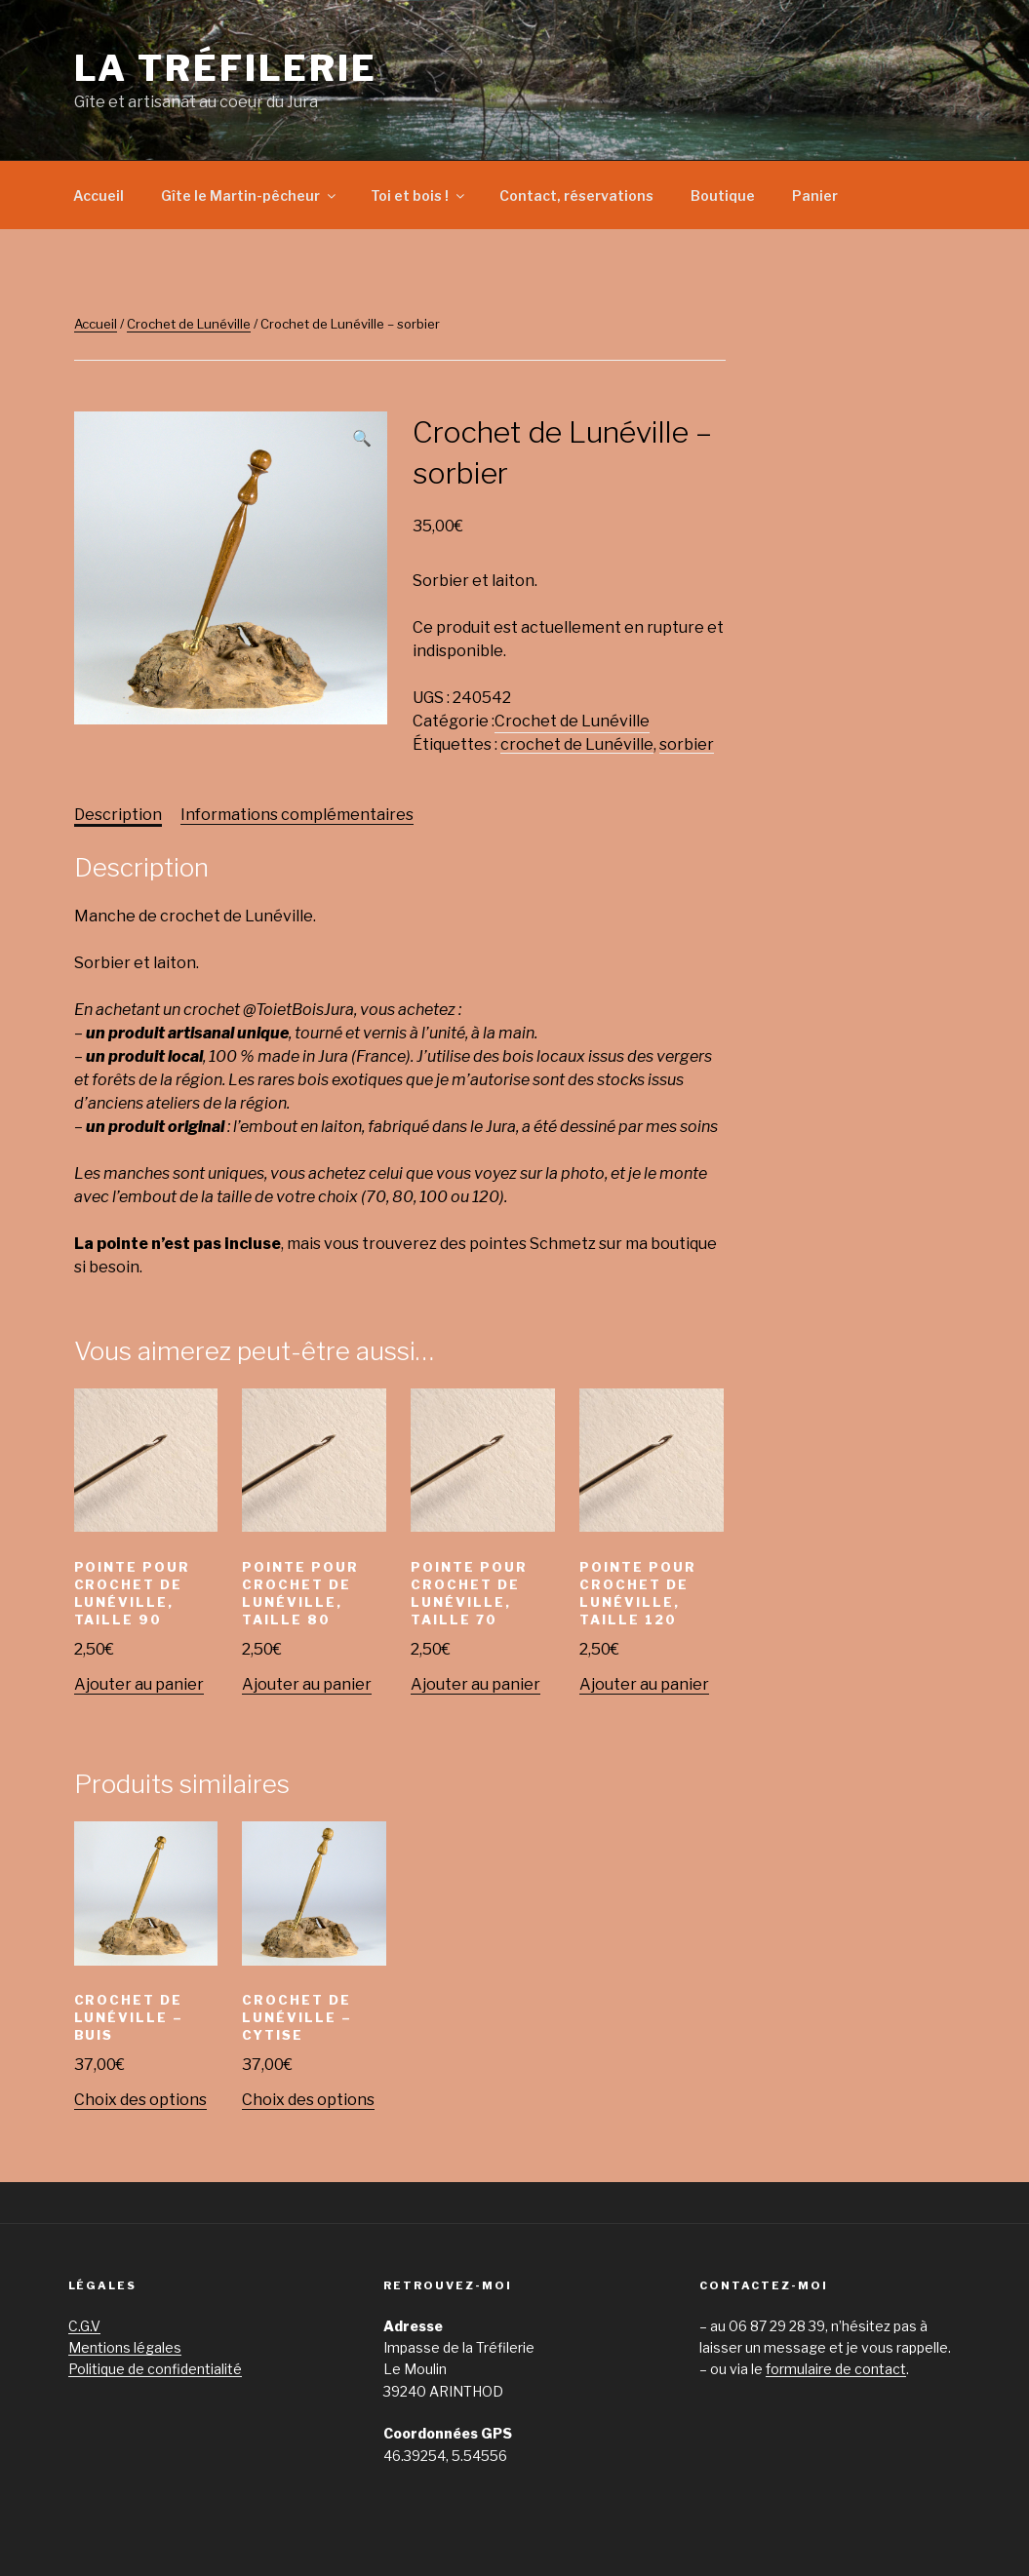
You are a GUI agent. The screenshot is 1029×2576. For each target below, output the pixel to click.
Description (118, 814)
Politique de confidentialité (155, 2369)
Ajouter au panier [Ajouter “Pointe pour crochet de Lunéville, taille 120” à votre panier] (644, 1684)
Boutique (723, 195)
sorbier (686, 744)
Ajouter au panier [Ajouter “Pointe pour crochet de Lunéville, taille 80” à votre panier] (307, 1684)
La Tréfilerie (225, 68)
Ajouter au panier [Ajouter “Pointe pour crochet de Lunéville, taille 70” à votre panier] (475, 1684)
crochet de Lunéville (576, 744)
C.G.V (84, 2326)
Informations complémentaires (297, 814)
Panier (815, 195)
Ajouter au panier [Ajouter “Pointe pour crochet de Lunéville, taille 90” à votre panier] (139, 1684)
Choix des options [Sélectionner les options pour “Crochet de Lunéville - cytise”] (308, 2099)
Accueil (98, 195)
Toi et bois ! (419, 195)
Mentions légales (124, 2347)
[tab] (118, 815)
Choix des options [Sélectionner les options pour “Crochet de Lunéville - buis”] (140, 2099)
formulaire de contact (836, 2369)
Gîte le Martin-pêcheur (249, 195)
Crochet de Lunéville (189, 324)
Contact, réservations (576, 195)
